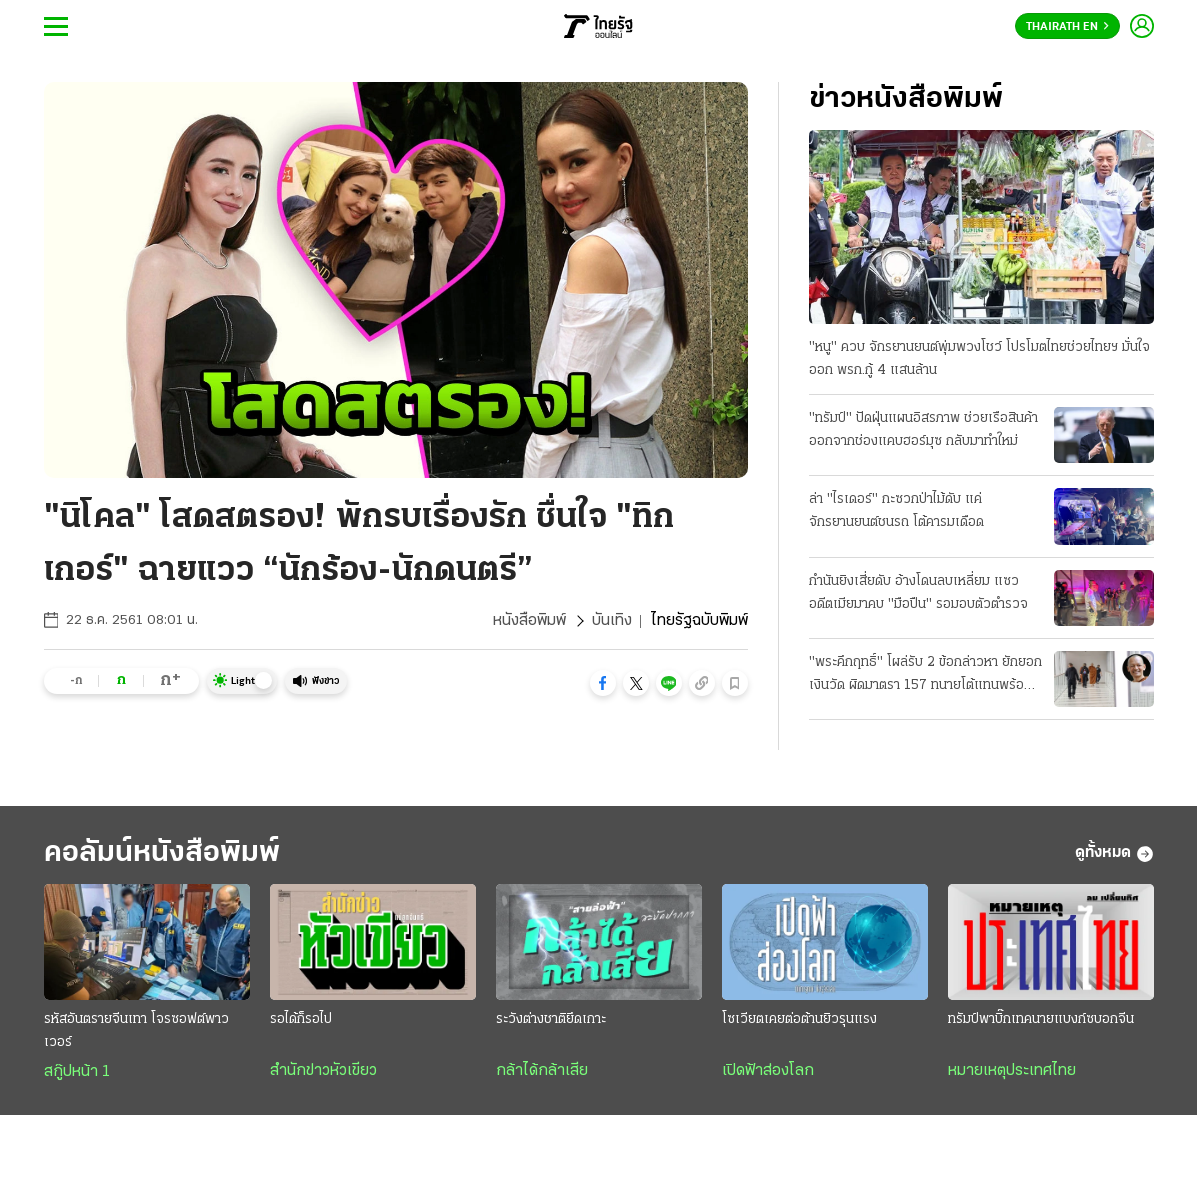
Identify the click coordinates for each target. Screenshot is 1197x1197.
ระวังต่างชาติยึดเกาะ (551, 1019)
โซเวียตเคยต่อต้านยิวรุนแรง (799, 1019)
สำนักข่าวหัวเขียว (323, 1071)
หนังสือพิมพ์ (529, 621)
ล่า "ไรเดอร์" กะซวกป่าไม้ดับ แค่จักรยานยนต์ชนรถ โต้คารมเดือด (896, 511)
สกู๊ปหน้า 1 (77, 1072)
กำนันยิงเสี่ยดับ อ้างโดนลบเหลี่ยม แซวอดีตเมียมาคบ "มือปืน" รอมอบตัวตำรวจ (918, 593)
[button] (603, 683)
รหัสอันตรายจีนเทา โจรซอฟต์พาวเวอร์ (136, 1031)
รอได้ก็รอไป (301, 1019)
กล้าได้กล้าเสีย (542, 1071)
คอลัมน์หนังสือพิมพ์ (162, 853)
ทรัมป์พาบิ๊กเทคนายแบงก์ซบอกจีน (1041, 1019)
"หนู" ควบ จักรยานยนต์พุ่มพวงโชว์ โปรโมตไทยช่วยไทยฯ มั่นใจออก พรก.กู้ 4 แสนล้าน (979, 359)
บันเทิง (612, 621)
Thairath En (1067, 27)
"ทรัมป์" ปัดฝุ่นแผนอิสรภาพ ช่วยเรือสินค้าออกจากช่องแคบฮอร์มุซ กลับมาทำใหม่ (923, 430)
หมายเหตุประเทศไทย (1012, 1071)
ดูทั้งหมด (1114, 854)
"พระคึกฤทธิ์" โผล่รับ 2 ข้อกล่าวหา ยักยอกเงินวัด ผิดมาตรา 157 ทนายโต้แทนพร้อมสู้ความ (925, 676)
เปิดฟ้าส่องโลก (768, 1071)
